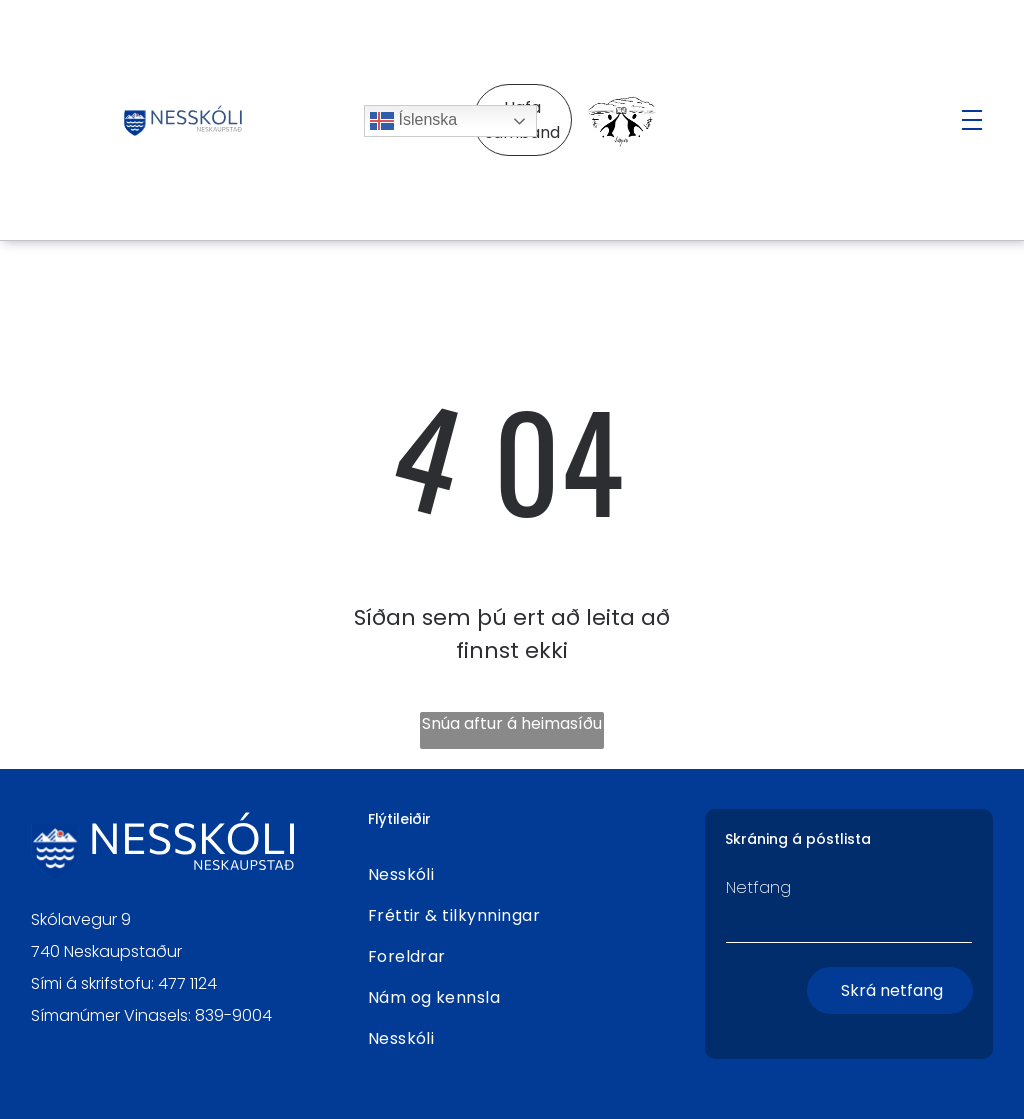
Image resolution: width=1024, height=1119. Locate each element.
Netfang (758, 887)
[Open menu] (972, 120)
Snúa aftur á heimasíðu (512, 723)
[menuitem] (512, 874)
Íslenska (413, 121)
